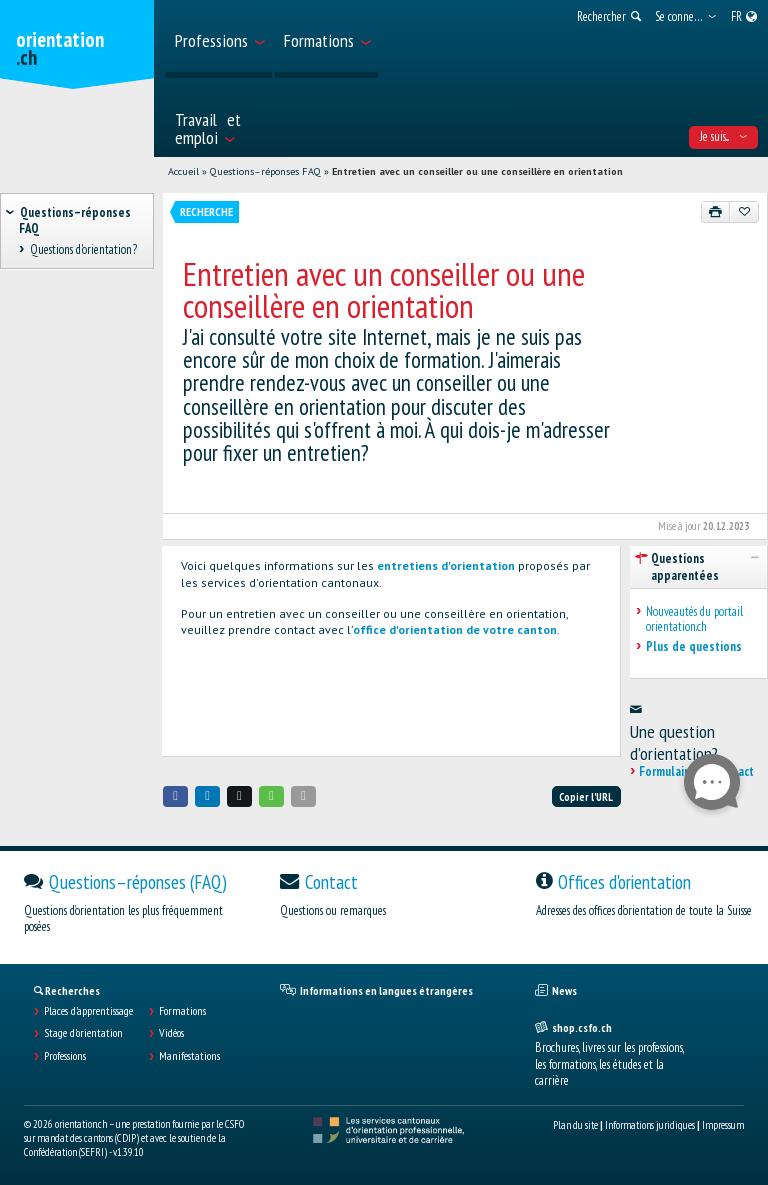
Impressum (723, 1125)
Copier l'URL (586, 797)
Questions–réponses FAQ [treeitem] (75, 220)
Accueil (183, 171)
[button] (176, 796)
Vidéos (171, 1033)
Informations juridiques (650, 1125)
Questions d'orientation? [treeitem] (83, 249)
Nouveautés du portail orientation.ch (694, 619)
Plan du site (575, 1125)
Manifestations (189, 1056)
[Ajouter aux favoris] (744, 212)
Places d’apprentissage (88, 1011)
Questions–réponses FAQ (265, 171)
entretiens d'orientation (446, 565)
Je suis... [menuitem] (723, 136)
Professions (65, 1056)
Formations (182, 1011)
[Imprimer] (716, 212)
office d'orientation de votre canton (455, 629)
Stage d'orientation (83, 1033)
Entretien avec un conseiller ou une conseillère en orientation (477, 171)
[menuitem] (219, 39)
